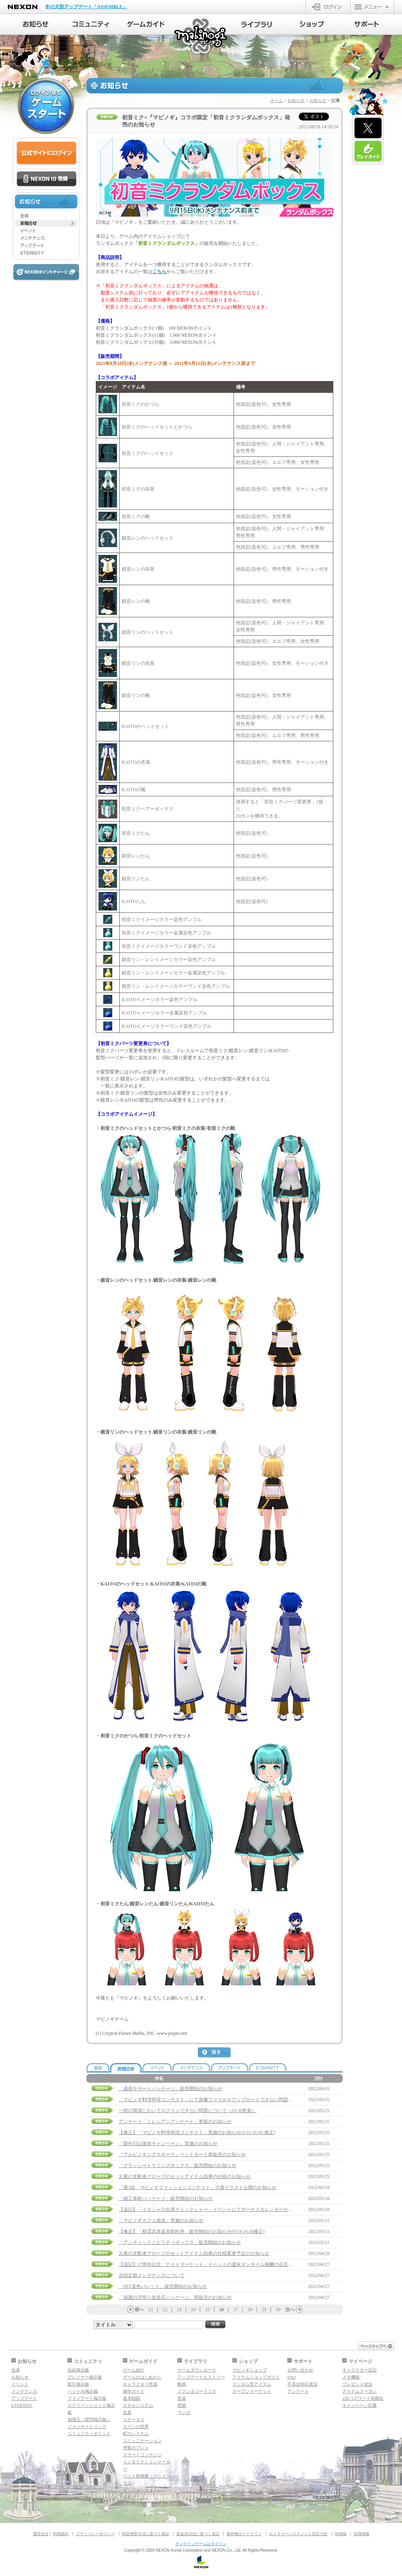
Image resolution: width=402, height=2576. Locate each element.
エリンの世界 (136, 2426)
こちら (159, 271)
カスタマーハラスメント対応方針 (298, 2534)
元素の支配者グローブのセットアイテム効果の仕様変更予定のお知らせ (194, 2253)
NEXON (22, 7)
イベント (20, 2384)
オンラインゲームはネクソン (201, 2543)
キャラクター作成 (140, 2384)
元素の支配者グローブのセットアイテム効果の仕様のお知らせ (184, 2176)
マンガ (183, 2412)
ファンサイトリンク (87, 2426)
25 (207, 2309)
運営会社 (41, 2534)
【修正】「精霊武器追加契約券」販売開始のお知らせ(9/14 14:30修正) (192, 2231)
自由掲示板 (78, 2370)
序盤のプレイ (136, 2447)
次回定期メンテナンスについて (152, 2275)
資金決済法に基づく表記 (197, 2534)
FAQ (291, 2377)
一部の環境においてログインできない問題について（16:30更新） (187, 2110)
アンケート (298, 2391)
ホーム (276, 100)
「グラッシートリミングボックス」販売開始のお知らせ (177, 2165)
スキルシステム (138, 2405)
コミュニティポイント (89, 2433)
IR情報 (341, 2534)
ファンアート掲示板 (87, 2398)
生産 (127, 2412)
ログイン (328, 6)
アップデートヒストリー (201, 2377)
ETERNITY (22, 2405)
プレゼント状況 (357, 2384)
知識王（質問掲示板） (89, 2419)
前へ (139, 2309)
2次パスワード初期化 (363, 2398)
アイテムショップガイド (256, 2377)
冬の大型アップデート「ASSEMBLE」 (86, 6)
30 (278, 2309)
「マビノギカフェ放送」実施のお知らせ (161, 2220)
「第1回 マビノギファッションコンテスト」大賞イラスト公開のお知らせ (197, 2187)
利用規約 (61, 2534)
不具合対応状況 (302, 2384)
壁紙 (181, 2405)
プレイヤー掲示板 (85, 2377)
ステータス (133, 2419)
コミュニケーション (142, 2440)
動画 (181, 2384)
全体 (15, 2370)
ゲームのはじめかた (142, 2377)
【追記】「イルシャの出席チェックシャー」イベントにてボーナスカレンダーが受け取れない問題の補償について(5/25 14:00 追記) (256, 2209)
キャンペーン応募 (359, 2405)
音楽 (181, 2398)
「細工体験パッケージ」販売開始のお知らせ (166, 2198)
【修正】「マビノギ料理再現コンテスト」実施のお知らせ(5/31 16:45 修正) (197, 2132)
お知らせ (296, 100)
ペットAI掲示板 (83, 2391)
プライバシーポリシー (95, 2534)
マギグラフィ (136, 2497)
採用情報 (361, 2534)
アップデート (24, 2398)
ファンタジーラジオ (196, 2391)
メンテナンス (24, 2391)
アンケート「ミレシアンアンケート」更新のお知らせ (175, 2121)
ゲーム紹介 (133, 2370)
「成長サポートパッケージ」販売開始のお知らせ (170, 2088)
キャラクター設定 (359, 2370)
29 (264, 2309)
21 (151, 2309)
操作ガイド (133, 2391)
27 (236, 2309)
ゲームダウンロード (196, 2370)
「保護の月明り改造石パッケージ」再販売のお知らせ (175, 2297)
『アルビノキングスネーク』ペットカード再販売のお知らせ (182, 2154)
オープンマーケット (251, 2391)
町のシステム (136, 2433)
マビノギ (201, 36)
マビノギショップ (249, 2370)
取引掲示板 (78, 2384)
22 (165, 2309)
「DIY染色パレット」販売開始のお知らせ (163, 2286)
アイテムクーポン (359, 2391)
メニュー (372, 6)
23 (179, 2309)
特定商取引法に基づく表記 (145, 2534)
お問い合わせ (300, 2370)
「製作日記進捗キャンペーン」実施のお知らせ (168, 2143)
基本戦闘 (131, 2398)
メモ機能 (351, 2377)
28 (250, 2309)
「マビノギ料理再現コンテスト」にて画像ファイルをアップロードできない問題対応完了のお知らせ (225, 2099)
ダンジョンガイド (140, 2490)
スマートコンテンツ (142, 2454)
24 (193, 2309)
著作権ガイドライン (244, 2534)
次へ (290, 2309)
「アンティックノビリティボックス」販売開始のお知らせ (180, 2242)
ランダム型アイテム (251, 2384)
